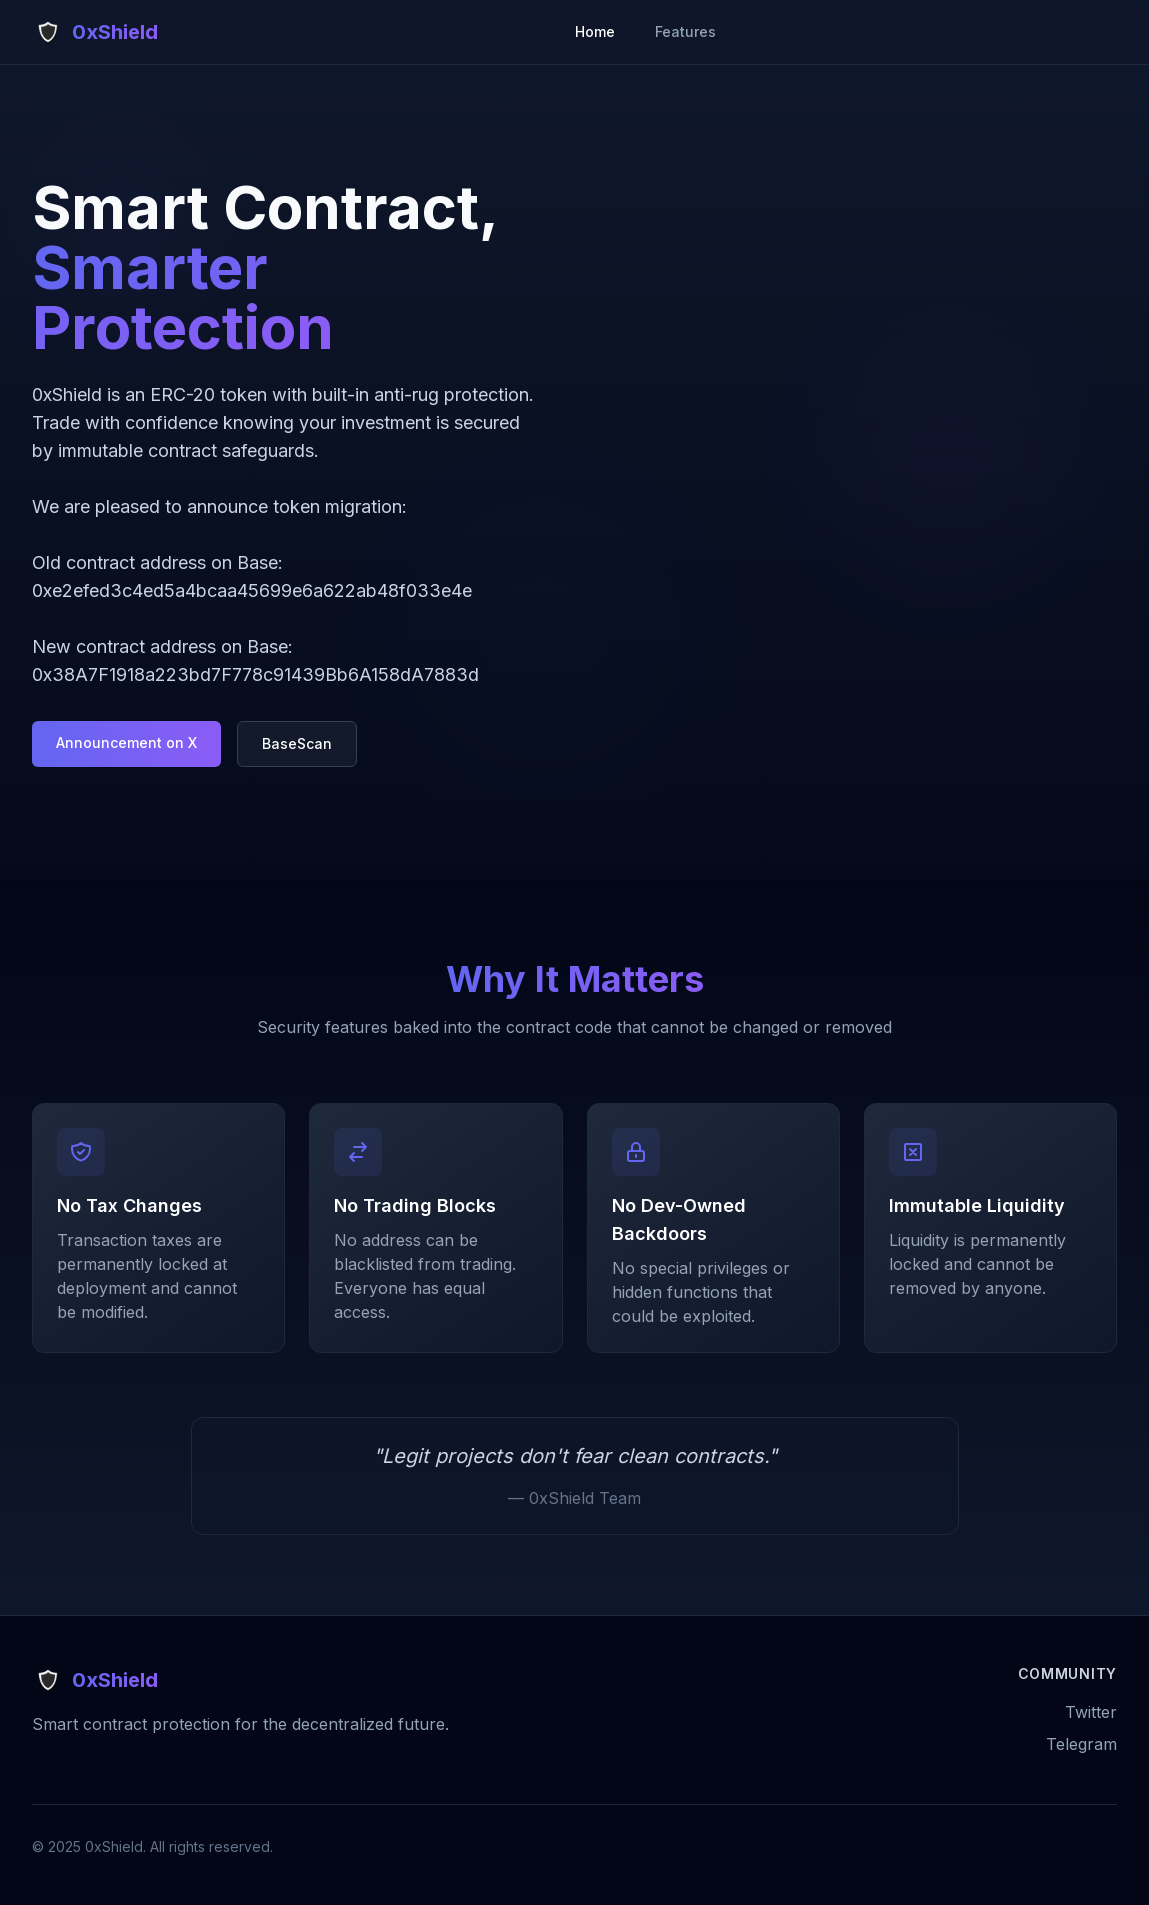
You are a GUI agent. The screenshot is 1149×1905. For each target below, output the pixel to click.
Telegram (1081, 1744)
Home (595, 31)
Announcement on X (126, 742)
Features (685, 31)
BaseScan (297, 743)
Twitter (1091, 1712)
